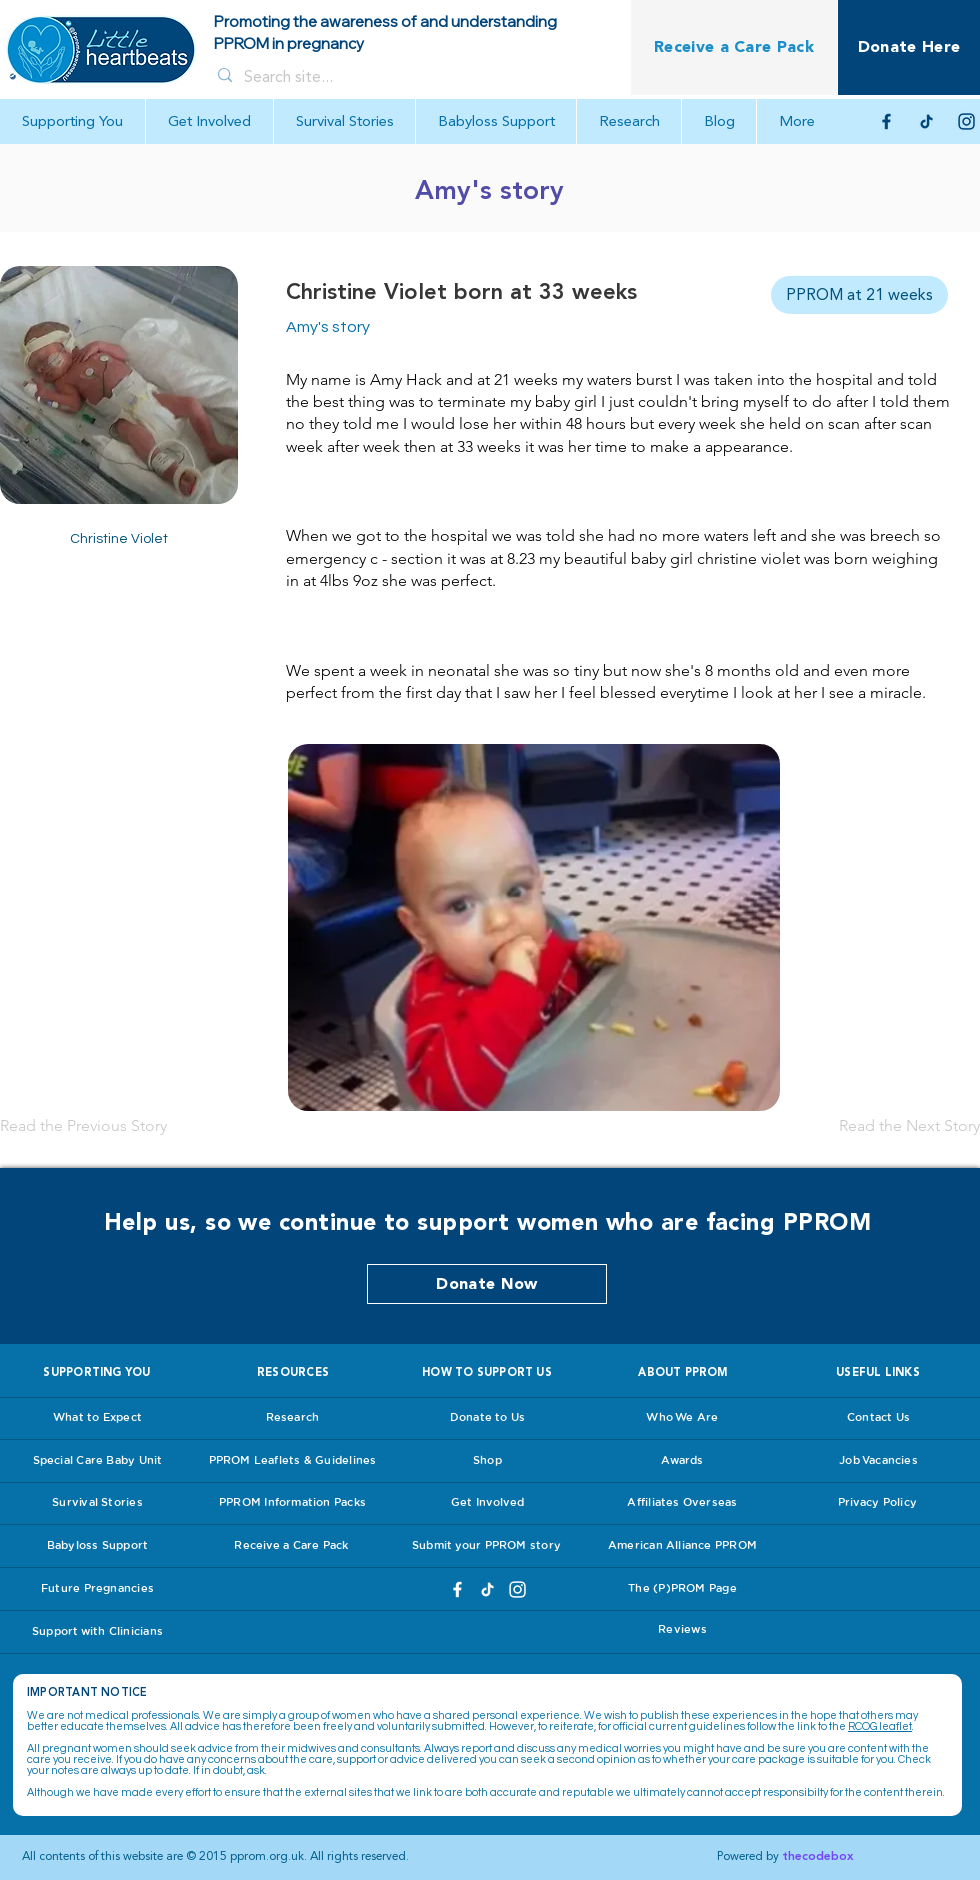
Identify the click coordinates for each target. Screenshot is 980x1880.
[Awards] (682, 1461)
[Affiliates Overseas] (682, 1503)
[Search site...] (410, 77)
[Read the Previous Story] (84, 1126)
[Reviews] (682, 1630)
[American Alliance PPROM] (682, 1546)
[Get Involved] (487, 1503)
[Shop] (487, 1461)
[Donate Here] (909, 47)
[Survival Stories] (97, 1503)
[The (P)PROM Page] (682, 1589)
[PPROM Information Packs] (292, 1503)
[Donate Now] (487, 1284)
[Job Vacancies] (878, 1461)
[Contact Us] (878, 1418)
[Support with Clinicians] (97, 1632)
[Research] (292, 1418)
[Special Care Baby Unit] (97, 1461)
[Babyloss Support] (97, 1546)
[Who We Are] (682, 1418)
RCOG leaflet (880, 1726)
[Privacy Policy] (877, 1503)
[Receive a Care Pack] (734, 47)
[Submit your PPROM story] (486, 1546)
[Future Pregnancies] (97, 1589)
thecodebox (817, 1856)
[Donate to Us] (487, 1418)
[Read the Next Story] (907, 1126)
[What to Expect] (97, 1418)
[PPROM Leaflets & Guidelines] (292, 1461)
